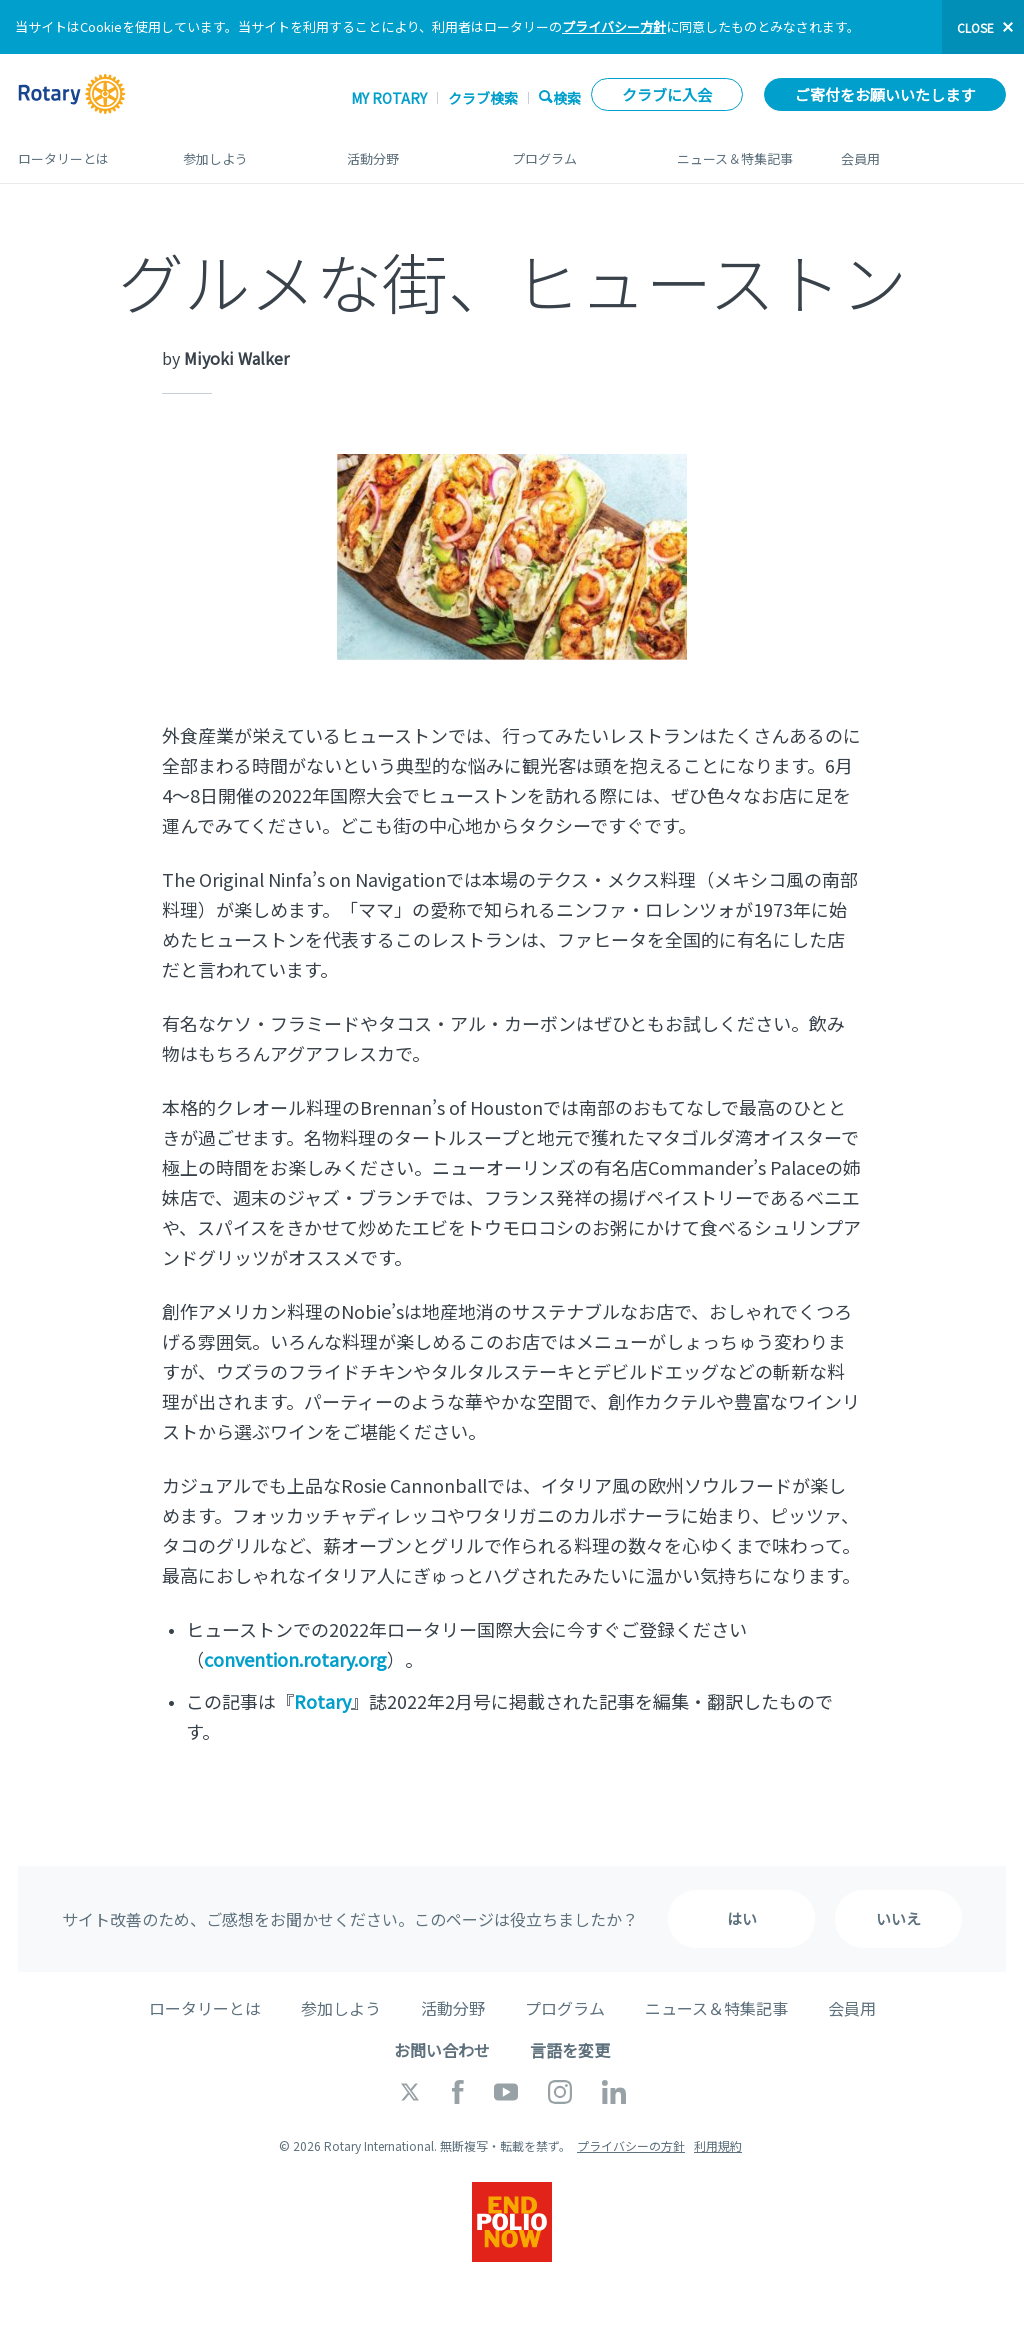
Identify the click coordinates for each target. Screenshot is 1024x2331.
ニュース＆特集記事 (739, 151)
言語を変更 (570, 2050)
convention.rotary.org (295, 1659)
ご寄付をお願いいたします (885, 94)
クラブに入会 (667, 94)
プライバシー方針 (614, 26)
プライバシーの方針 (631, 2145)
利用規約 (718, 2145)
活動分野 (409, 151)
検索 (567, 97)
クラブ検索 (483, 98)
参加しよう (245, 151)
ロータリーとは (80, 151)
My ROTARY (389, 98)
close (975, 27)
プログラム (574, 151)
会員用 (923, 151)
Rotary (322, 1701)
